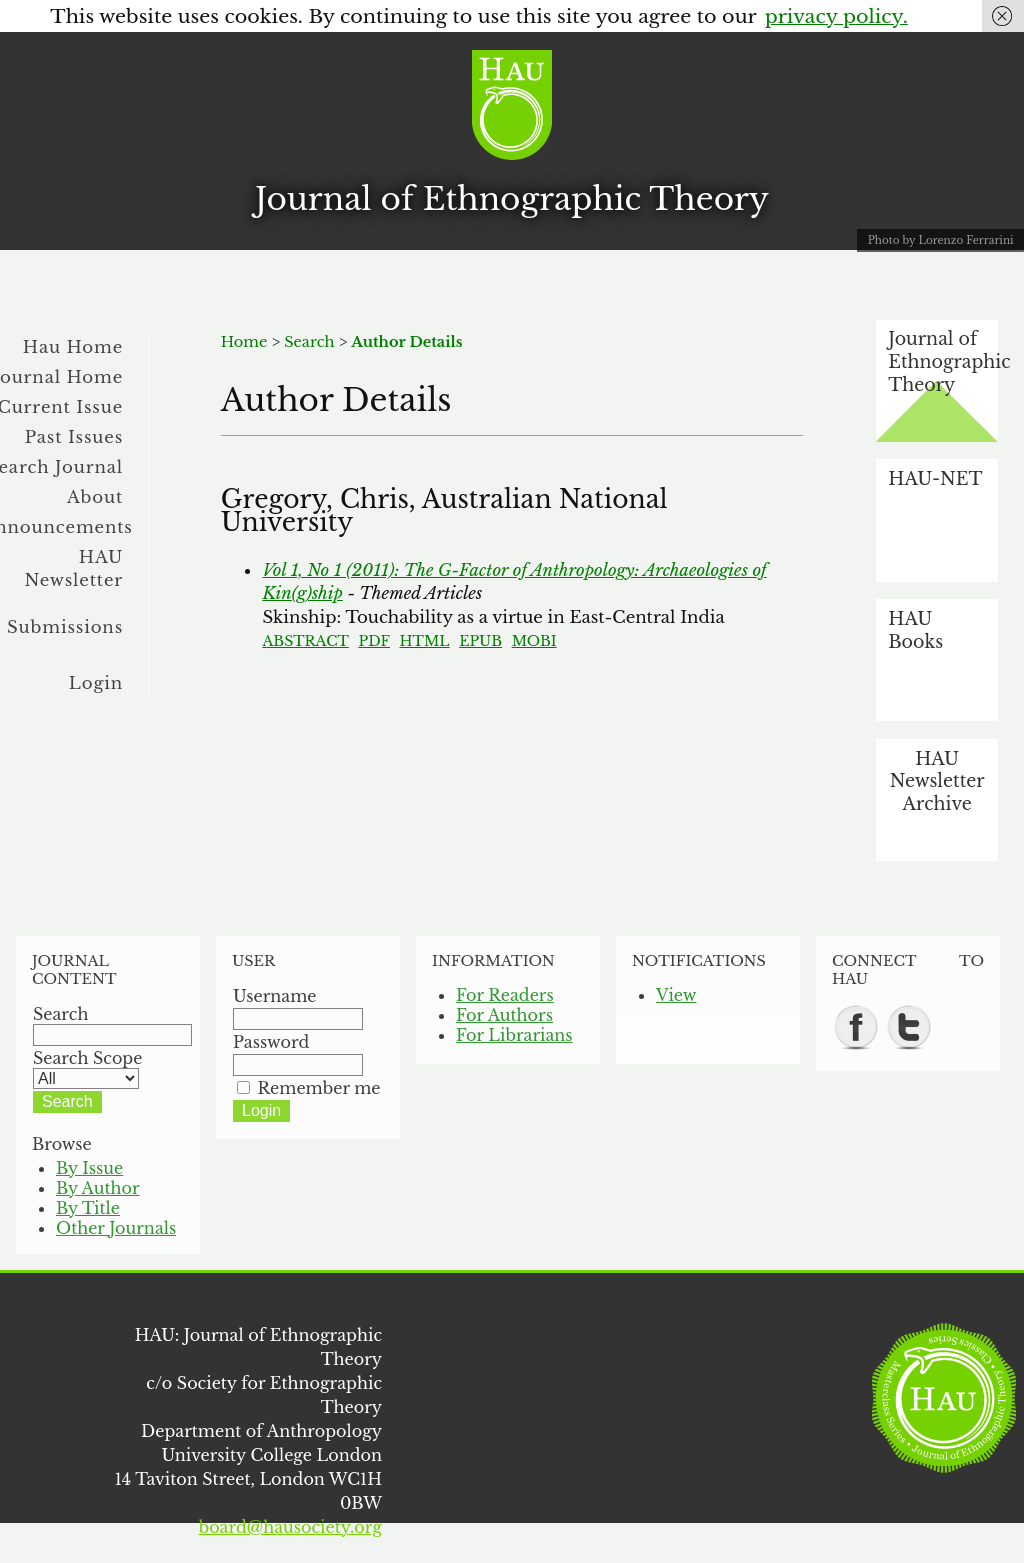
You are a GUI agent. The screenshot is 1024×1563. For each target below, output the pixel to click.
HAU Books (915, 630)
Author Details (406, 342)
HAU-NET (935, 479)
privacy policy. (836, 16)
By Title (88, 1208)
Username (275, 996)
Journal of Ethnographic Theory (512, 199)
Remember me (319, 1088)
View (676, 995)
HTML (425, 641)
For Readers (505, 995)
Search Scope (87, 1068)
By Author (98, 1188)
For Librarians (514, 1035)
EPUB (480, 641)
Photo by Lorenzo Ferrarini (941, 240)
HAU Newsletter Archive (937, 781)
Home (244, 342)
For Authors (504, 1015)
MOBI (534, 641)
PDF (373, 641)
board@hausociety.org (290, 1527)
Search (309, 342)
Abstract (305, 641)
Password (271, 1042)
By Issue (89, 1168)
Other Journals (116, 1228)
